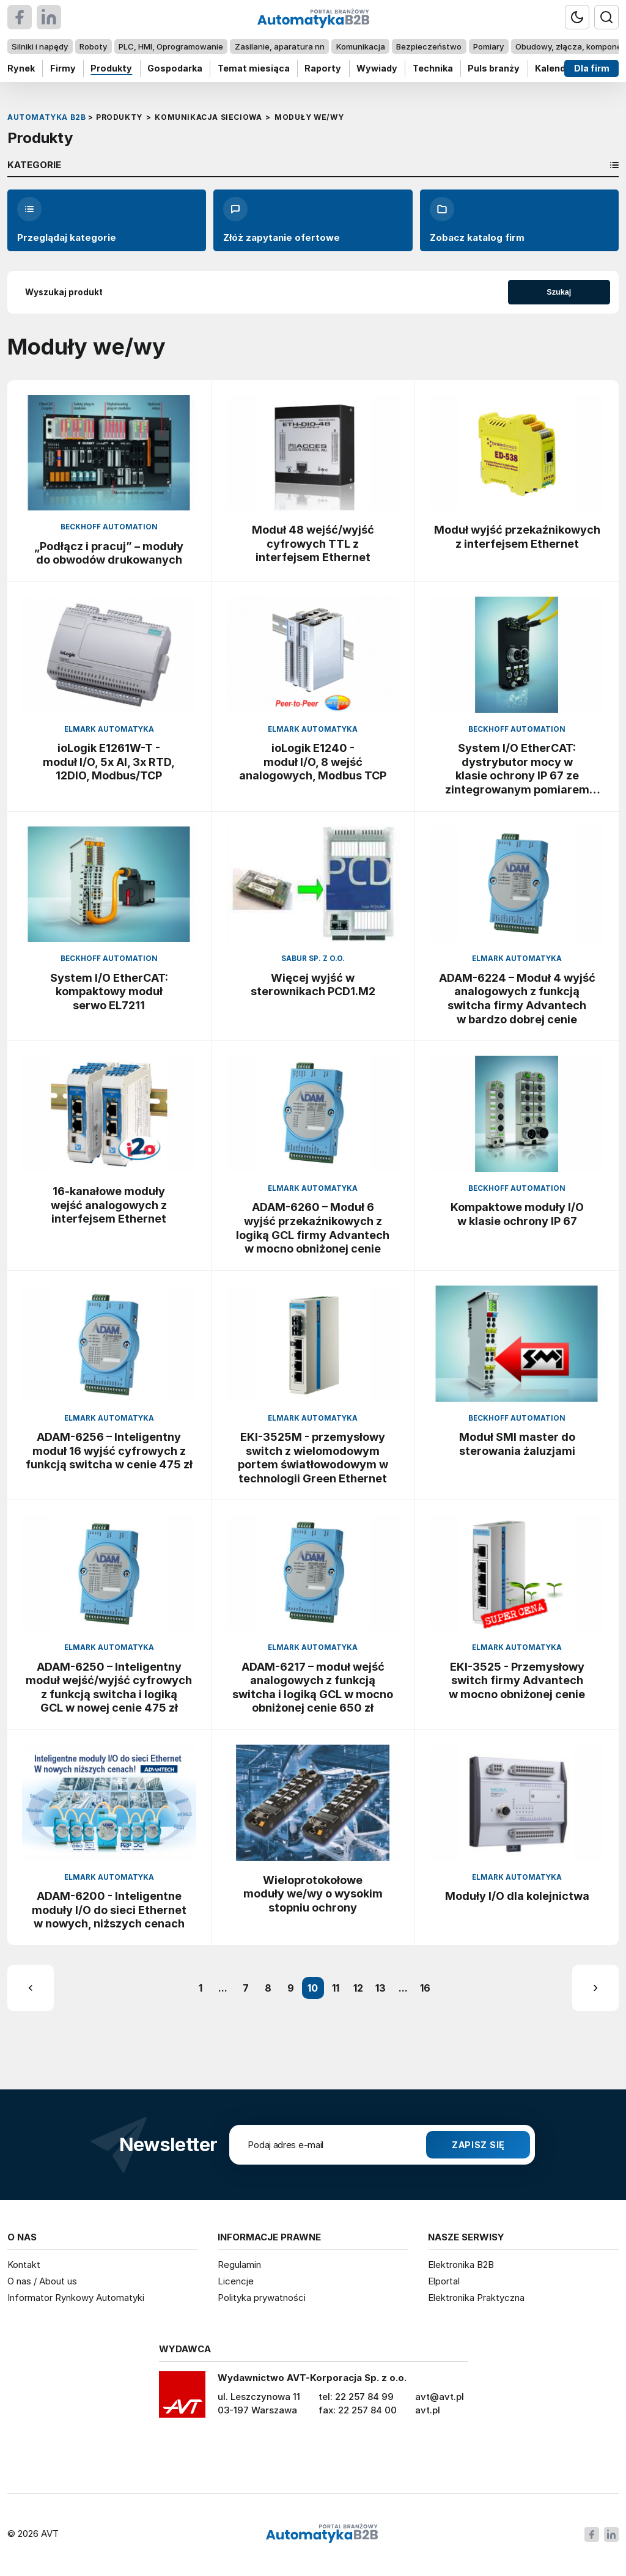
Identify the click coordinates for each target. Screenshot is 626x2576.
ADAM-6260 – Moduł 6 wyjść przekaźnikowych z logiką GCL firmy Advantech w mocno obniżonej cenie (312, 1227)
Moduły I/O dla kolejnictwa (517, 1895)
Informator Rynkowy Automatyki (75, 2297)
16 (425, 1988)
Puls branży (494, 68)
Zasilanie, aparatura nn (280, 46)
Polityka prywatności (262, 2297)
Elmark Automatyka (109, 729)
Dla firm (591, 68)
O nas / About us (42, 2281)
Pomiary (488, 46)
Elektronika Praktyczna (476, 2297)
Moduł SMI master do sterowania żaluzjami (517, 1443)
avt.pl (427, 2410)
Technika (433, 68)
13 (380, 1988)
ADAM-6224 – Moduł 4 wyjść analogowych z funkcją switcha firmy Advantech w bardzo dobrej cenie (517, 998)
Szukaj (559, 292)
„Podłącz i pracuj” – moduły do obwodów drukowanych (108, 553)
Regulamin (239, 2264)
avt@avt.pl (439, 2396)
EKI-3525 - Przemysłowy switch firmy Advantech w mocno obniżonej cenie (517, 1680)
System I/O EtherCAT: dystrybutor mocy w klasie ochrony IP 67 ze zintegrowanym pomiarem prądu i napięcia (517, 768)
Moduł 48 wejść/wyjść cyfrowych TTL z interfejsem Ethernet (313, 543)
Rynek (21, 68)
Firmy (63, 68)
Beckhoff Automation (109, 527)
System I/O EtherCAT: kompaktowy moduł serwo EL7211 (109, 991)
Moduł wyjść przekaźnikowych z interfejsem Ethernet (517, 536)
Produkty (111, 68)
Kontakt (23, 2264)
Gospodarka (174, 68)
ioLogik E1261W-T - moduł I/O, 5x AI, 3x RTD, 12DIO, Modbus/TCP (109, 761)
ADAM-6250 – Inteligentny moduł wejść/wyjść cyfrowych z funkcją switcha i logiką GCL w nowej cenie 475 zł (109, 1687)
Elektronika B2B (461, 2264)
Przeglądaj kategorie (66, 220)
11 (335, 1988)
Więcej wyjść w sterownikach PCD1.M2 (313, 984)
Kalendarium (563, 68)
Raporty (322, 68)
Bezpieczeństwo (429, 46)
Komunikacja (360, 46)
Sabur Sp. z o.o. (313, 958)
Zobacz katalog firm (477, 220)
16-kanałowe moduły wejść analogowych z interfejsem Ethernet (109, 1204)
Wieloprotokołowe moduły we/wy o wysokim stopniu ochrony (313, 1893)
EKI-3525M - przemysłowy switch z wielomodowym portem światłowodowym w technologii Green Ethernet (313, 1457)
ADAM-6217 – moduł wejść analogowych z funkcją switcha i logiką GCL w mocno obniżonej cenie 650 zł (312, 1687)
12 (358, 1988)
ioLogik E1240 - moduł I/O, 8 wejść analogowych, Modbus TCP (312, 761)
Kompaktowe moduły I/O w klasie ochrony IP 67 (517, 1213)
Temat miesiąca (254, 68)
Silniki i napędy (40, 46)
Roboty (93, 46)
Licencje (236, 2281)
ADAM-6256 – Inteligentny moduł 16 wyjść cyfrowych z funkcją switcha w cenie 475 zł (109, 1450)
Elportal (444, 2281)
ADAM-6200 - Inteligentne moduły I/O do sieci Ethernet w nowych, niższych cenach (109, 1909)
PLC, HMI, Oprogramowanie (171, 46)
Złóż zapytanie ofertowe (281, 220)
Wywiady (376, 68)
